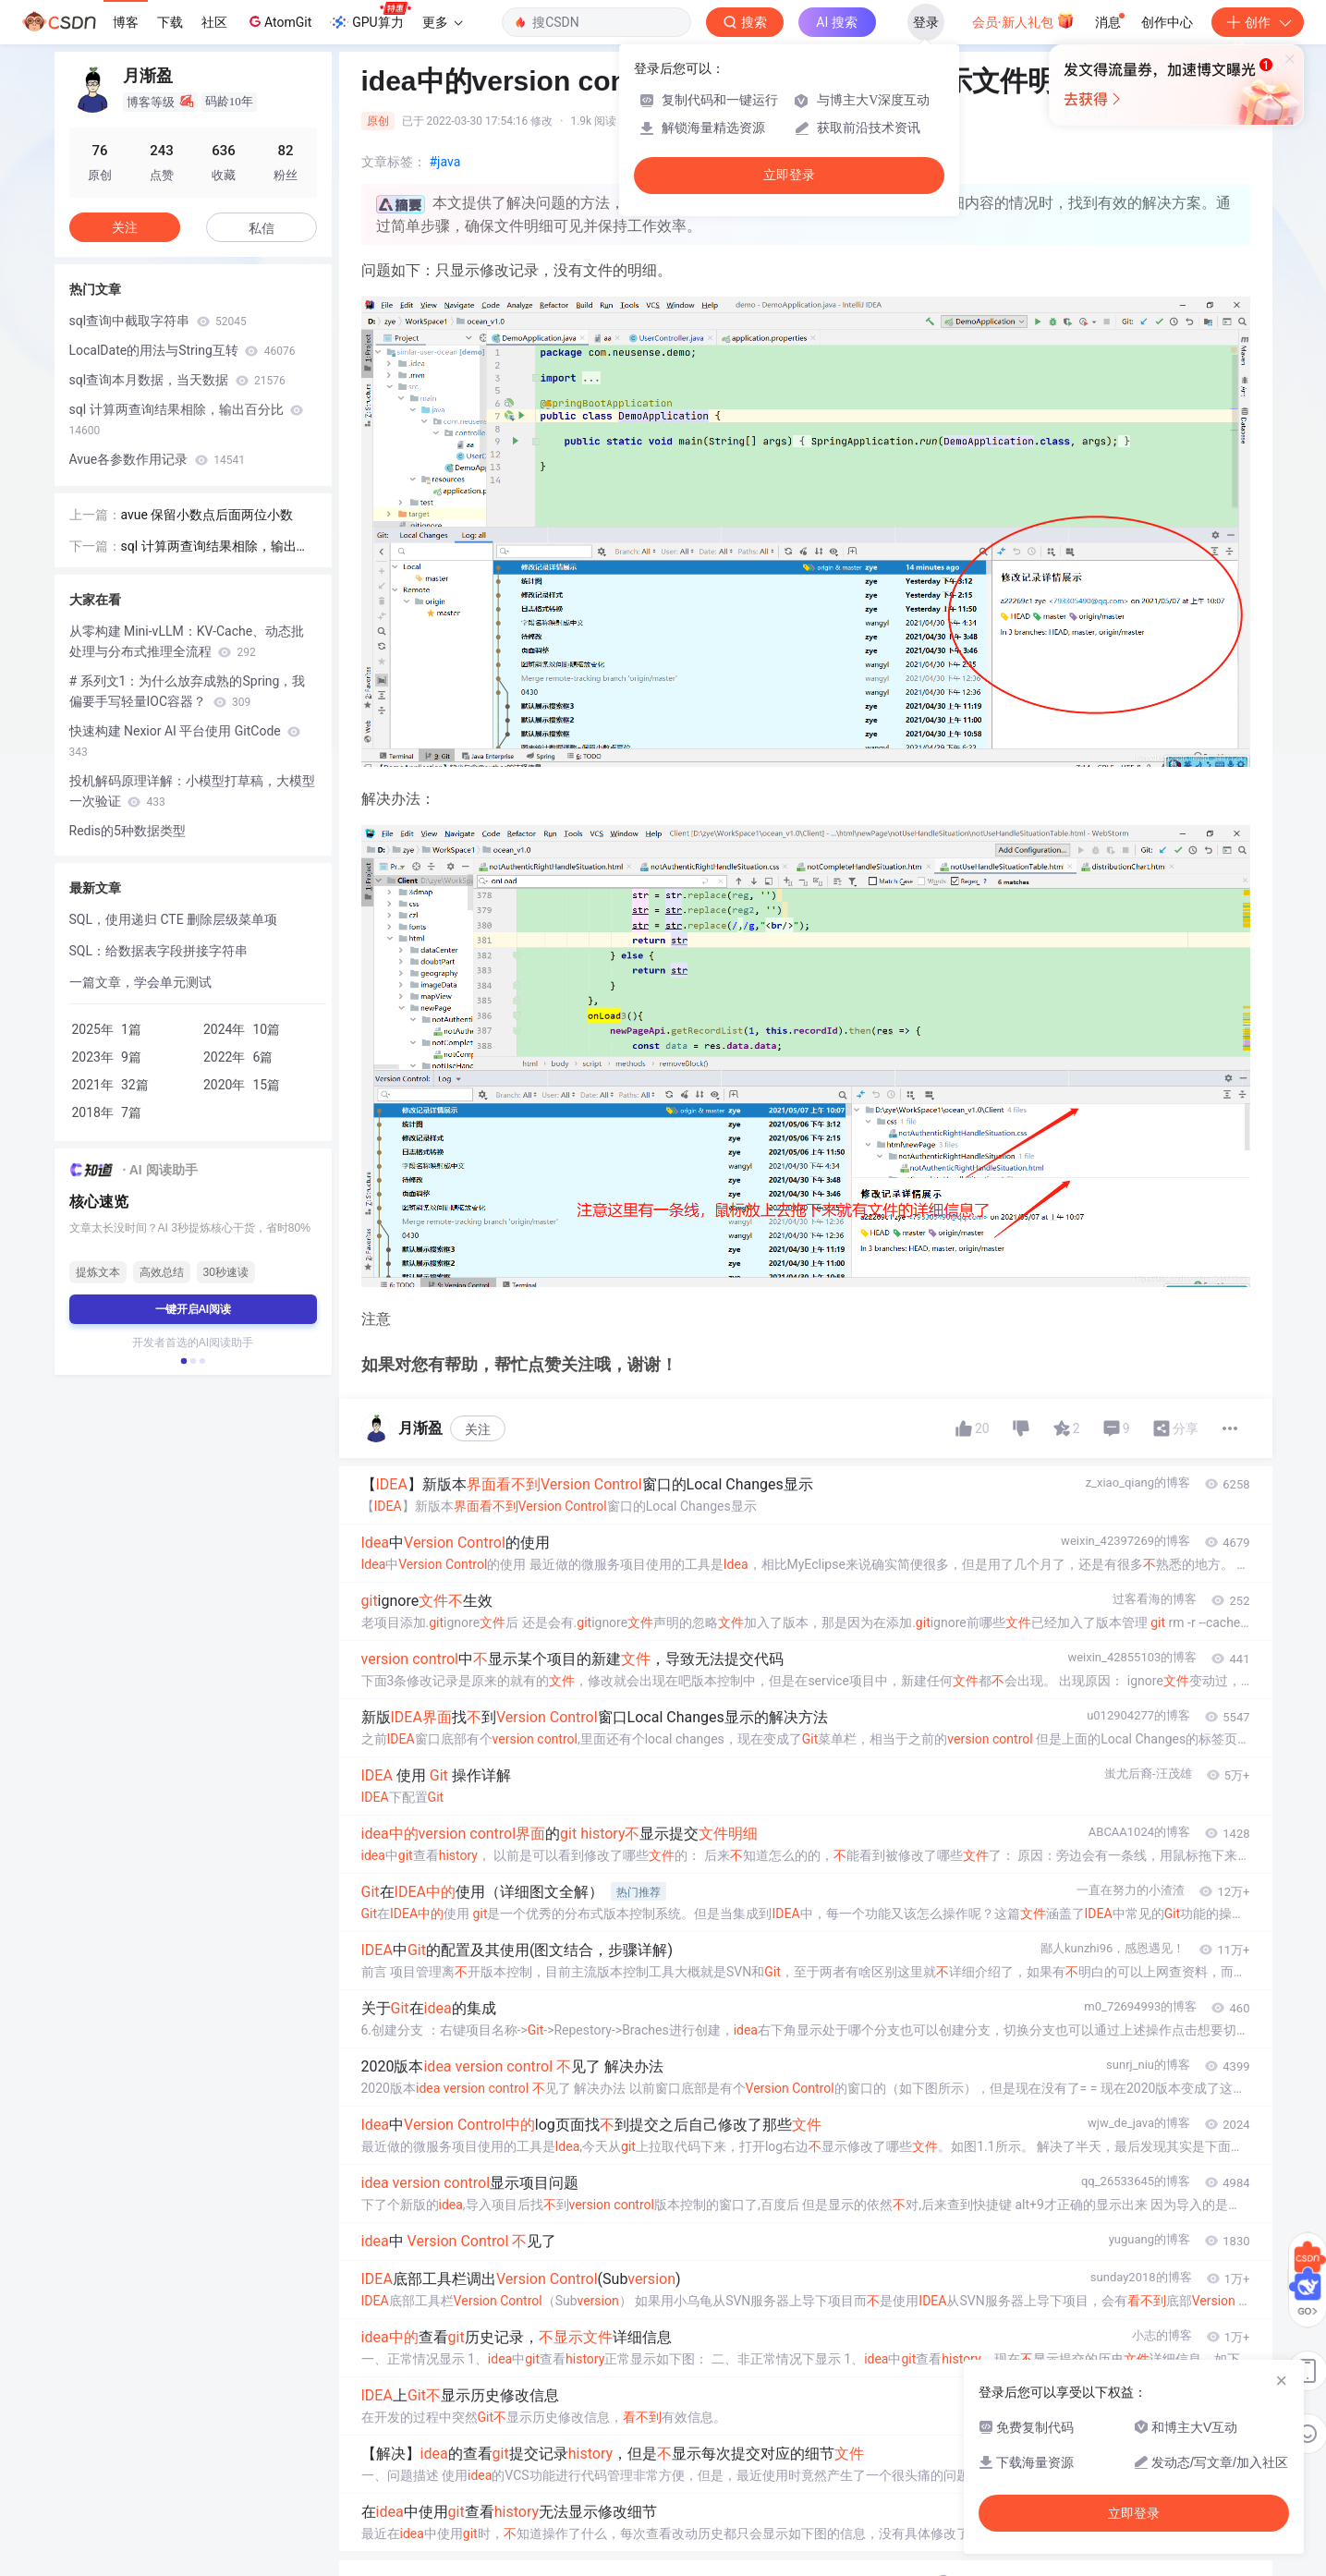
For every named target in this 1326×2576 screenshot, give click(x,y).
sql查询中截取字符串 (158, 320)
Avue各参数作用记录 (157, 459)
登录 (926, 22)
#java (445, 161)
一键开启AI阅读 (193, 1309)
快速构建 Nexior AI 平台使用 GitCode (185, 741)
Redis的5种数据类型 (127, 830)
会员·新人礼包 (1023, 20)
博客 (126, 22)
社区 (214, 22)
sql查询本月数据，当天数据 (177, 379)
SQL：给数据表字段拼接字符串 (158, 950)
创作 (1258, 22)
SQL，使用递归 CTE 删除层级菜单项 (173, 919)
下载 (170, 22)
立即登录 (789, 175)
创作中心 (1167, 22)
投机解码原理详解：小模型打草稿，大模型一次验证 (192, 790)
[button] (183, 1361)
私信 (261, 228)
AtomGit (278, 21)
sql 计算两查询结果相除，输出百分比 (186, 419)
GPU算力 (370, 16)
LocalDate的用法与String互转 (182, 350)
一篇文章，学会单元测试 (140, 982)
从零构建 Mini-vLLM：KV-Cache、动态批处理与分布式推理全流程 (187, 641)
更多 (442, 22)
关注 (478, 1429)
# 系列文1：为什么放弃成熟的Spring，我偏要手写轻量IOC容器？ (187, 691)
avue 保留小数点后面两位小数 (207, 514)
